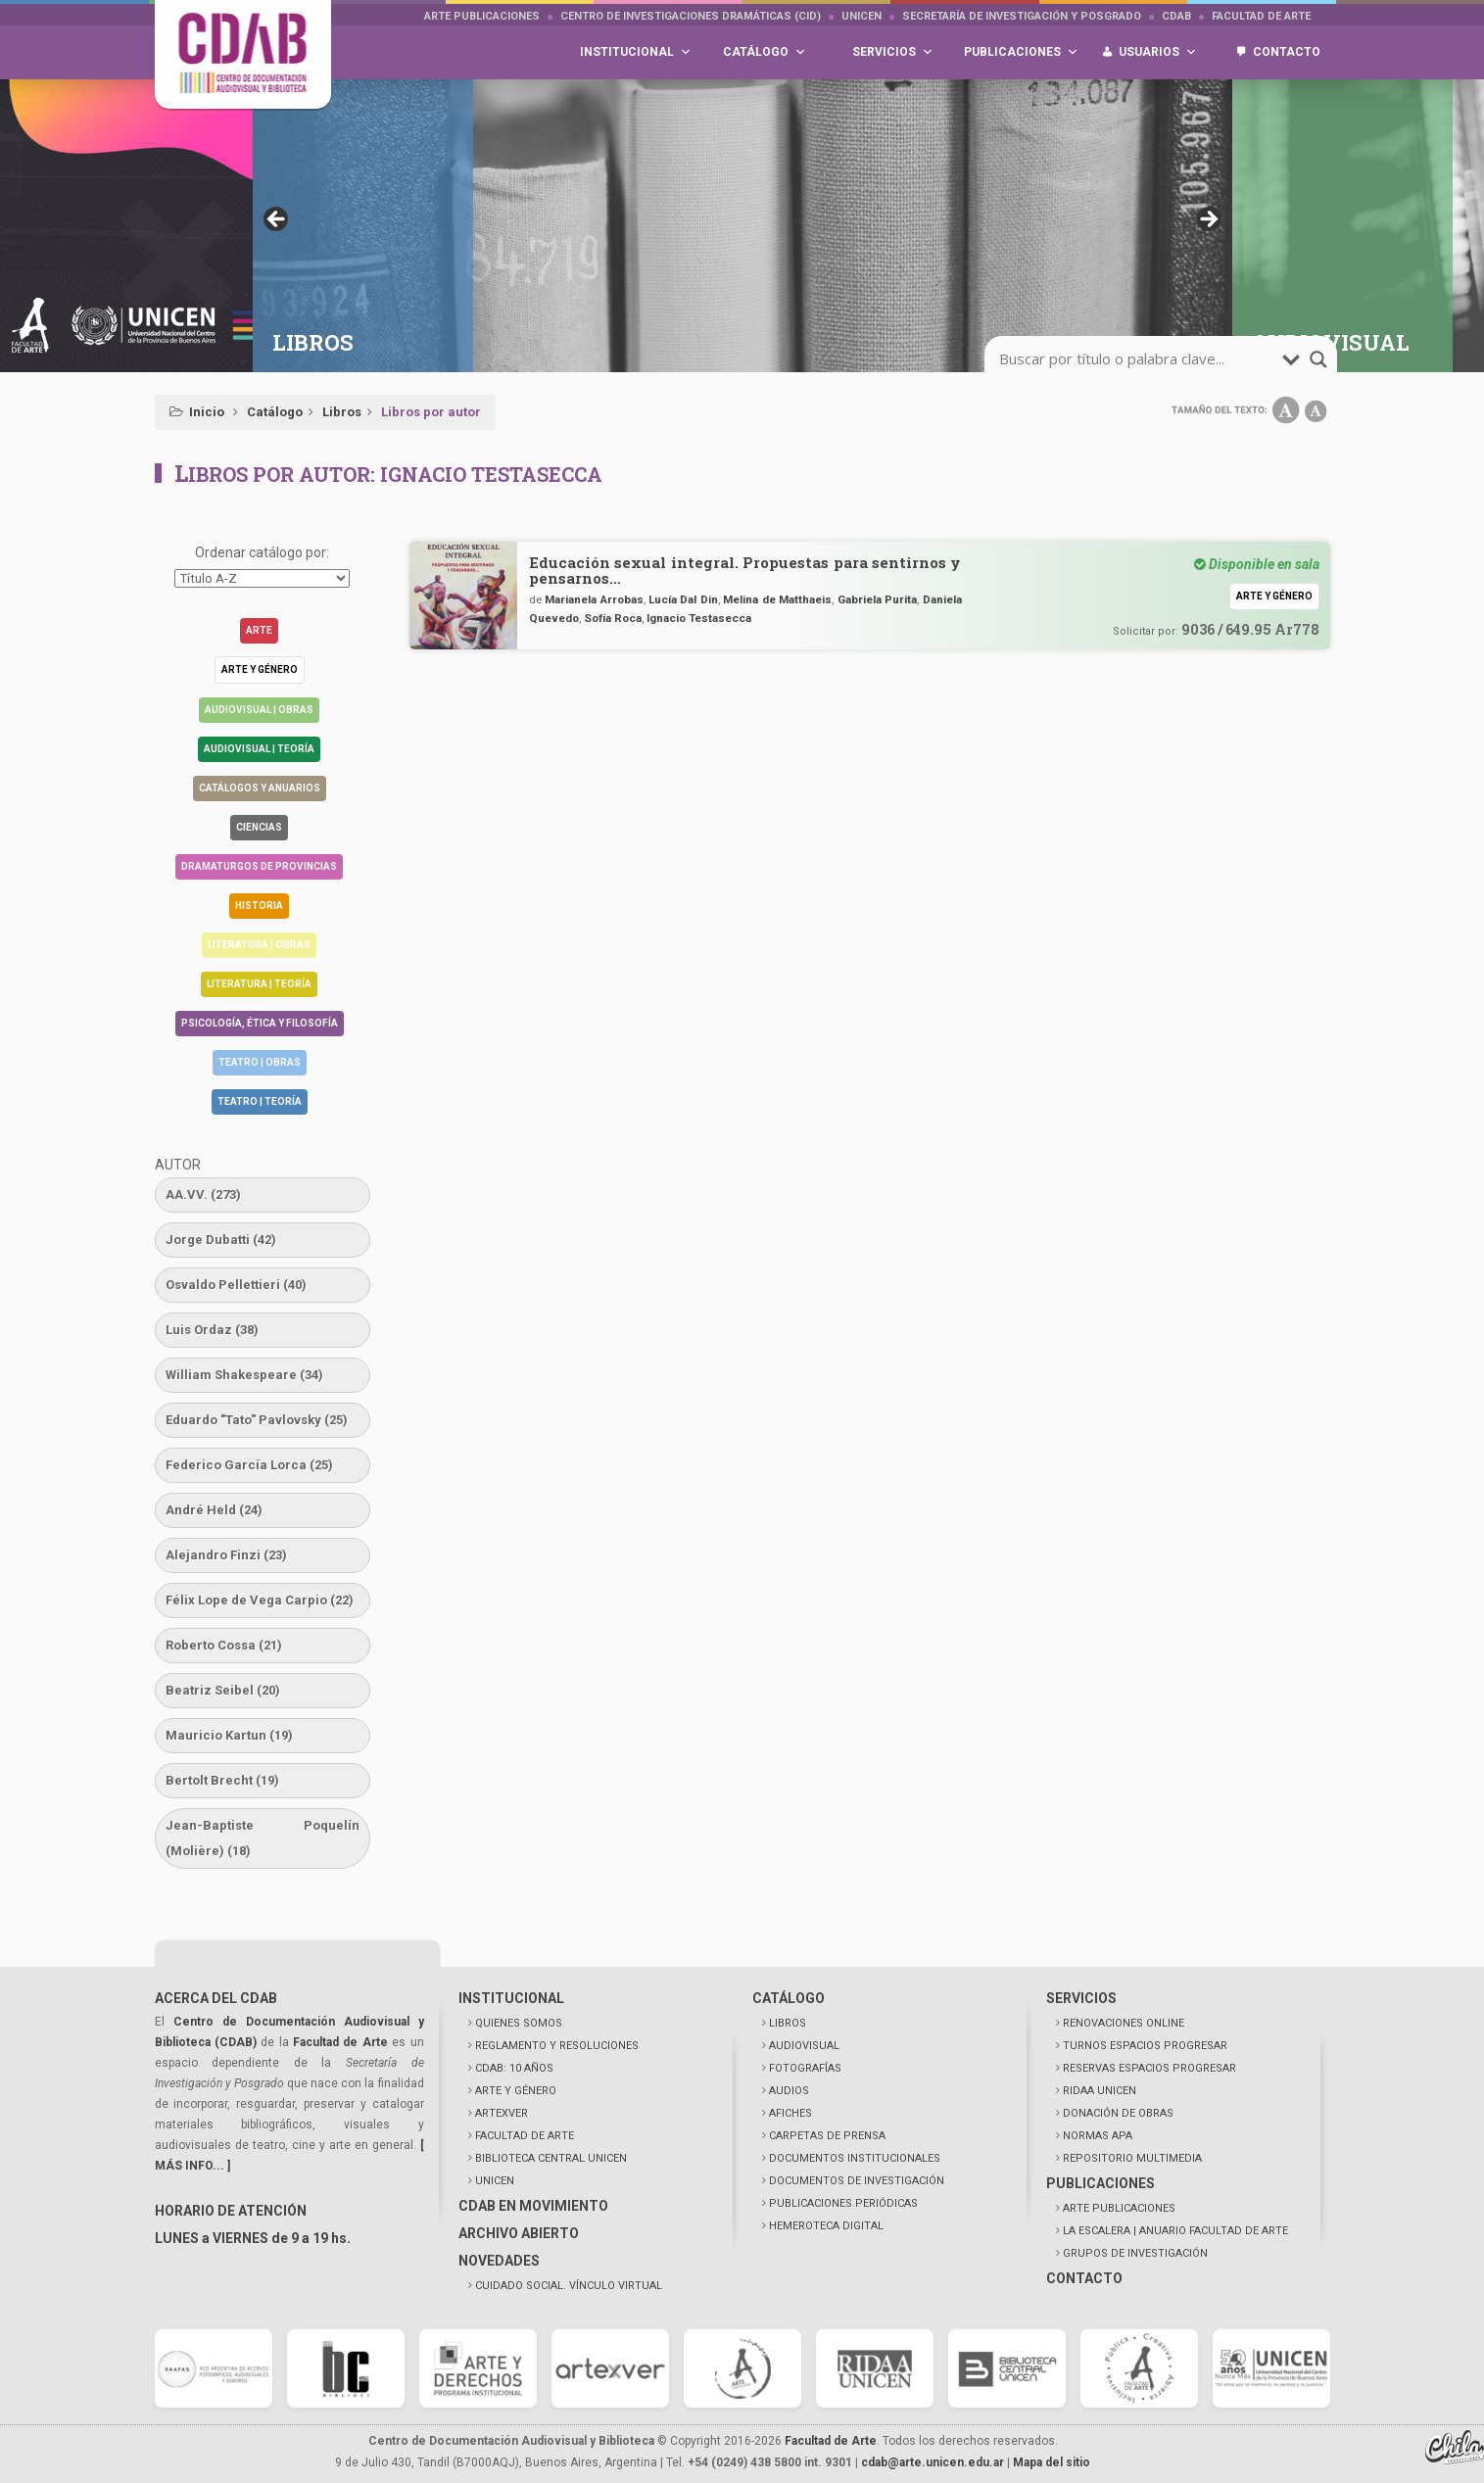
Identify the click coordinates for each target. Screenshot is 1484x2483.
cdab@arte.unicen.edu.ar (932, 2462)
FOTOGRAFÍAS (805, 2068)
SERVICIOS (1081, 1998)
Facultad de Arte (1261, 16)
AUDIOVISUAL (804, 2045)
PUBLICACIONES (1100, 2183)
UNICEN (861, 16)
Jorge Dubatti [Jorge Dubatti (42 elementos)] (221, 1239)
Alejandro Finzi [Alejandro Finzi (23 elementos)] (226, 1555)
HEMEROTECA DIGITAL (826, 2226)
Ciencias (259, 827)
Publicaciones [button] (1021, 52)
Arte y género (259, 669)
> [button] (1207, 220)
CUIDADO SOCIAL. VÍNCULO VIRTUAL (568, 2285)
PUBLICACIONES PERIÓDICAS (843, 2203)
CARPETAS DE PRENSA (827, 2135)
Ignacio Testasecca (698, 618)
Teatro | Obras (259, 1062)
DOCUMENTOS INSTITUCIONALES (854, 2158)
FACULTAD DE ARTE (524, 2135)
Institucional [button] (636, 52)
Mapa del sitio (1051, 2462)
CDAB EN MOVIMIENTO (533, 2206)
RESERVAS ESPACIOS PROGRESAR (1149, 2068)
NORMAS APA (1097, 2135)
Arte (259, 630)
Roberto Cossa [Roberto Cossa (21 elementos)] (224, 1645)
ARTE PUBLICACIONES (1119, 2208)
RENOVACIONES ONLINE (1123, 2023)
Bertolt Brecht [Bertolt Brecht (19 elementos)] (222, 1780)
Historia (259, 905)
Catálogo (275, 412)
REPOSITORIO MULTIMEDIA (1132, 2158)
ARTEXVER (501, 2113)
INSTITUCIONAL (511, 1998)
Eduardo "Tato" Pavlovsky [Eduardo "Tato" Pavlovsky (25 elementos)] (257, 1419)
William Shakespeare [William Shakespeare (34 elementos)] (244, 1374)
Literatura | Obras (259, 944)
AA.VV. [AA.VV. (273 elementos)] (203, 1194)
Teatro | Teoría (259, 1101)
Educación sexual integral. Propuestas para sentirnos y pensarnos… (745, 570)
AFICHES (790, 2113)
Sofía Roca (613, 618)
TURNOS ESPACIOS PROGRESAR (1145, 2045)
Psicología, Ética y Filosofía (259, 1023)
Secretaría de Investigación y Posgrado (1021, 16)
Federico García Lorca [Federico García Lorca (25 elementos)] (249, 1464)
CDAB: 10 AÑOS (514, 2068)
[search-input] (1138, 359)
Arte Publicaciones (482, 16)
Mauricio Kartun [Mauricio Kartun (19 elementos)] (229, 1735)
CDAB (1176, 16)
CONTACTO (1084, 2278)
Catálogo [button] (764, 52)
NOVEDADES (499, 2260)
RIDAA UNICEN (1099, 2090)
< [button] (277, 220)
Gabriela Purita (877, 599)
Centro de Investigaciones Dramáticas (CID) (690, 16)
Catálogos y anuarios (259, 788)
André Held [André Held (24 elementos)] (214, 1510)
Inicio (206, 412)
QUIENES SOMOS (518, 2023)
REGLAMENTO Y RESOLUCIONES (557, 2045)
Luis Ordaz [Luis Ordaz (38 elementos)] (212, 1329)
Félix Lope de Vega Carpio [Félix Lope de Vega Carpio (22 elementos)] (260, 1600)
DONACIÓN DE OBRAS (1118, 2113)
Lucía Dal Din (683, 599)
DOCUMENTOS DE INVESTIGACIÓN (856, 2180)
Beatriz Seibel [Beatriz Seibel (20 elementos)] (223, 1690)
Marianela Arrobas (594, 599)
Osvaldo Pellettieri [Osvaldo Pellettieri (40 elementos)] (236, 1284)
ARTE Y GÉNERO (515, 2090)
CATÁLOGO (788, 1998)
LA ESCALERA (1175, 2230)
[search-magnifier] (1318, 359)
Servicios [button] (892, 52)
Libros (341, 412)
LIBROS (787, 2023)
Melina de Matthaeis (777, 599)
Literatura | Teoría (259, 984)
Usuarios (1158, 52)
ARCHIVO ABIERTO (518, 2233)
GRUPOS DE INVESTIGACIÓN (1135, 2253)
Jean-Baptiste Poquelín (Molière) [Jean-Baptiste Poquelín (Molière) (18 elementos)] (262, 1838)
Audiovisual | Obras (259, 709)
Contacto (1286, 52)
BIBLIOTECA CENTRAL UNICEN (551, 2158)
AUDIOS (789, 2090)
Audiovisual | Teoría (259, 748)
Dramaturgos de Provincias (259, 866)
